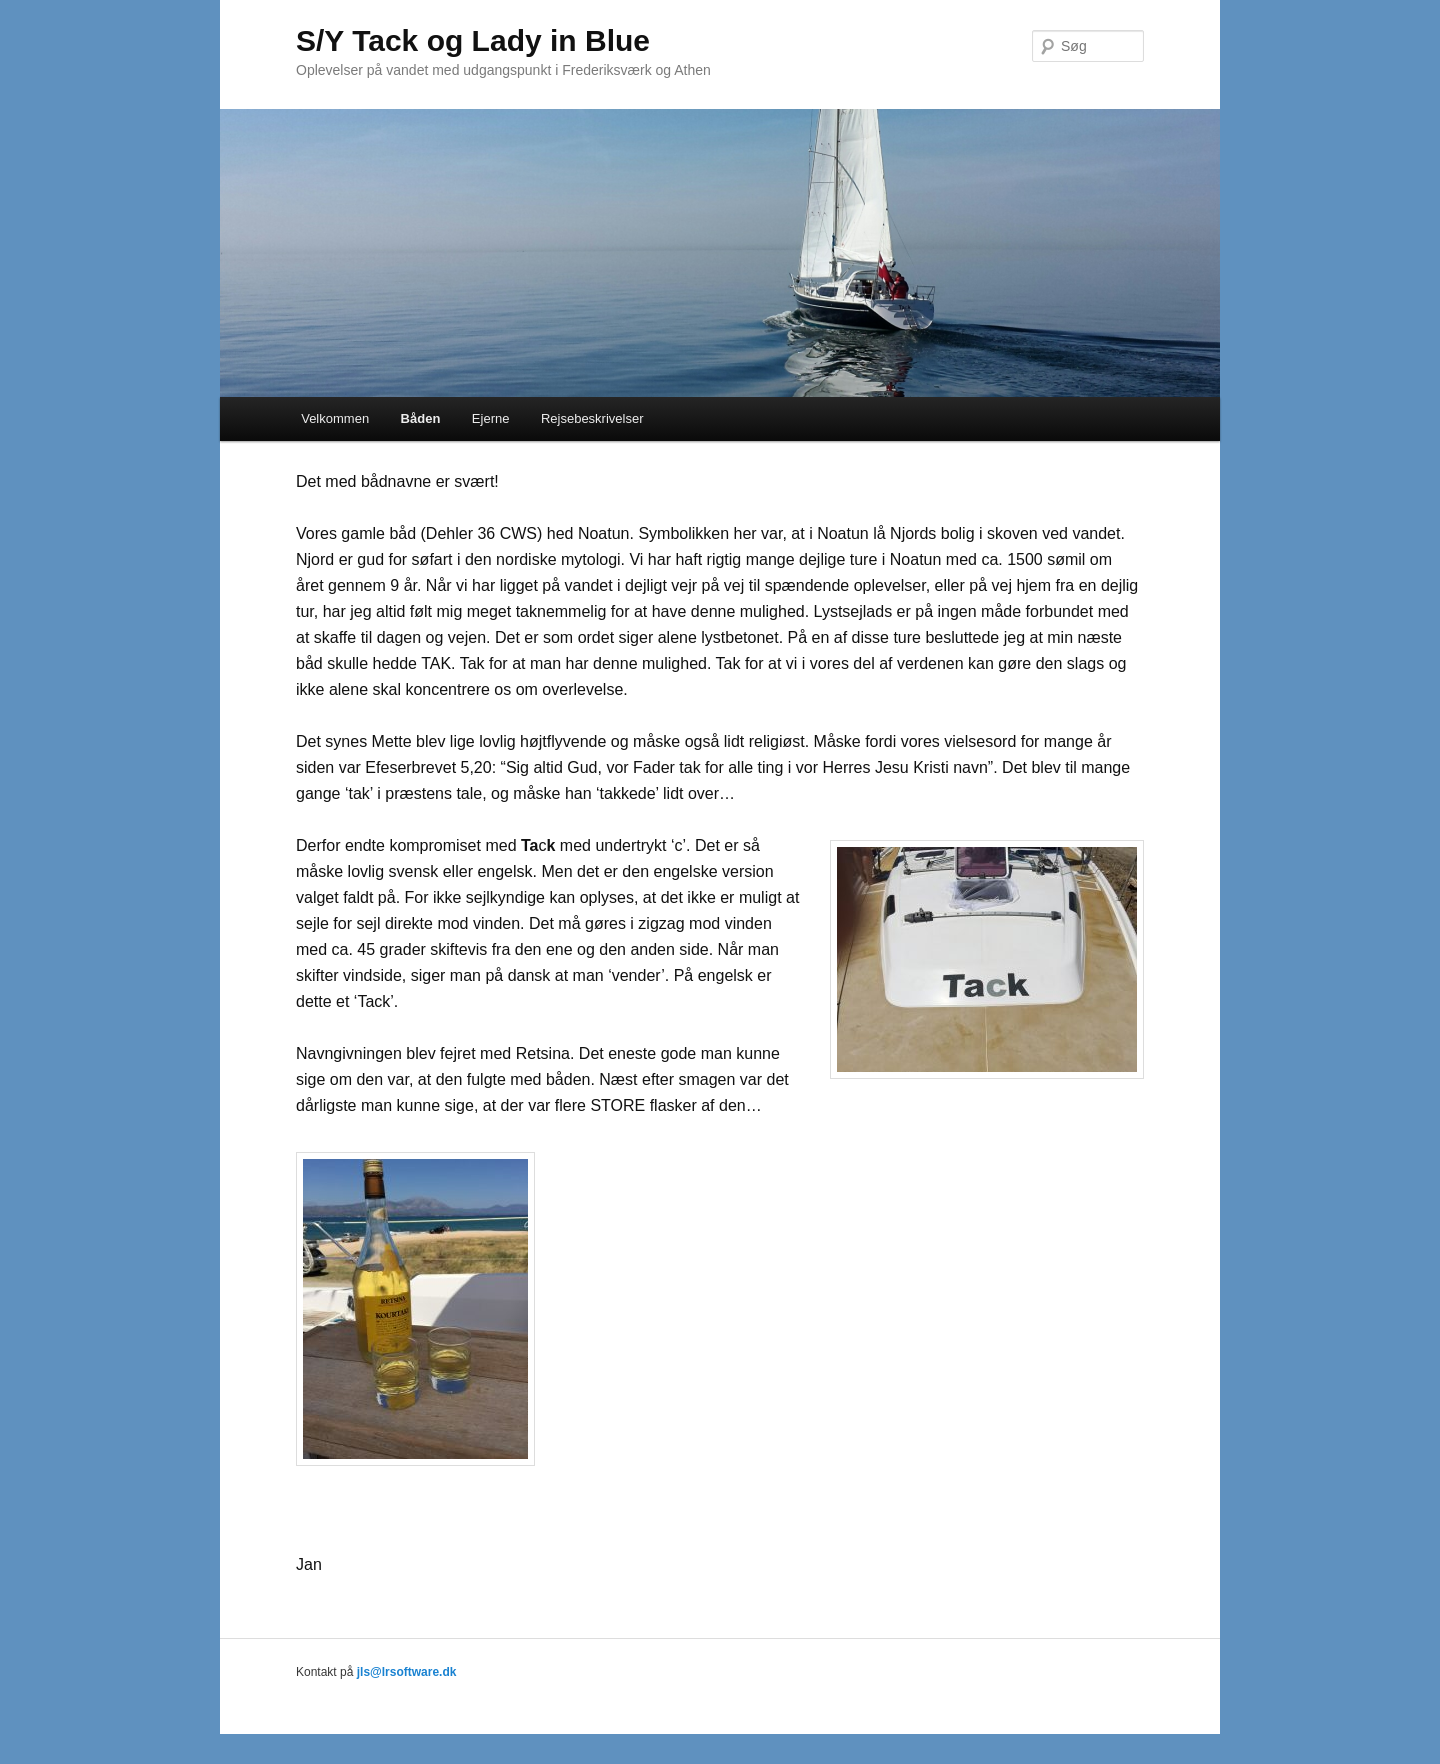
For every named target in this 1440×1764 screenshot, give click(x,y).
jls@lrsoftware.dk (407, 1672)
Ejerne (491, 418)
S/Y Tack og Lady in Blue (473, 40)
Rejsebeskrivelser (592, 418)
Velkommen (335, 418)
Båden (421, 418)
